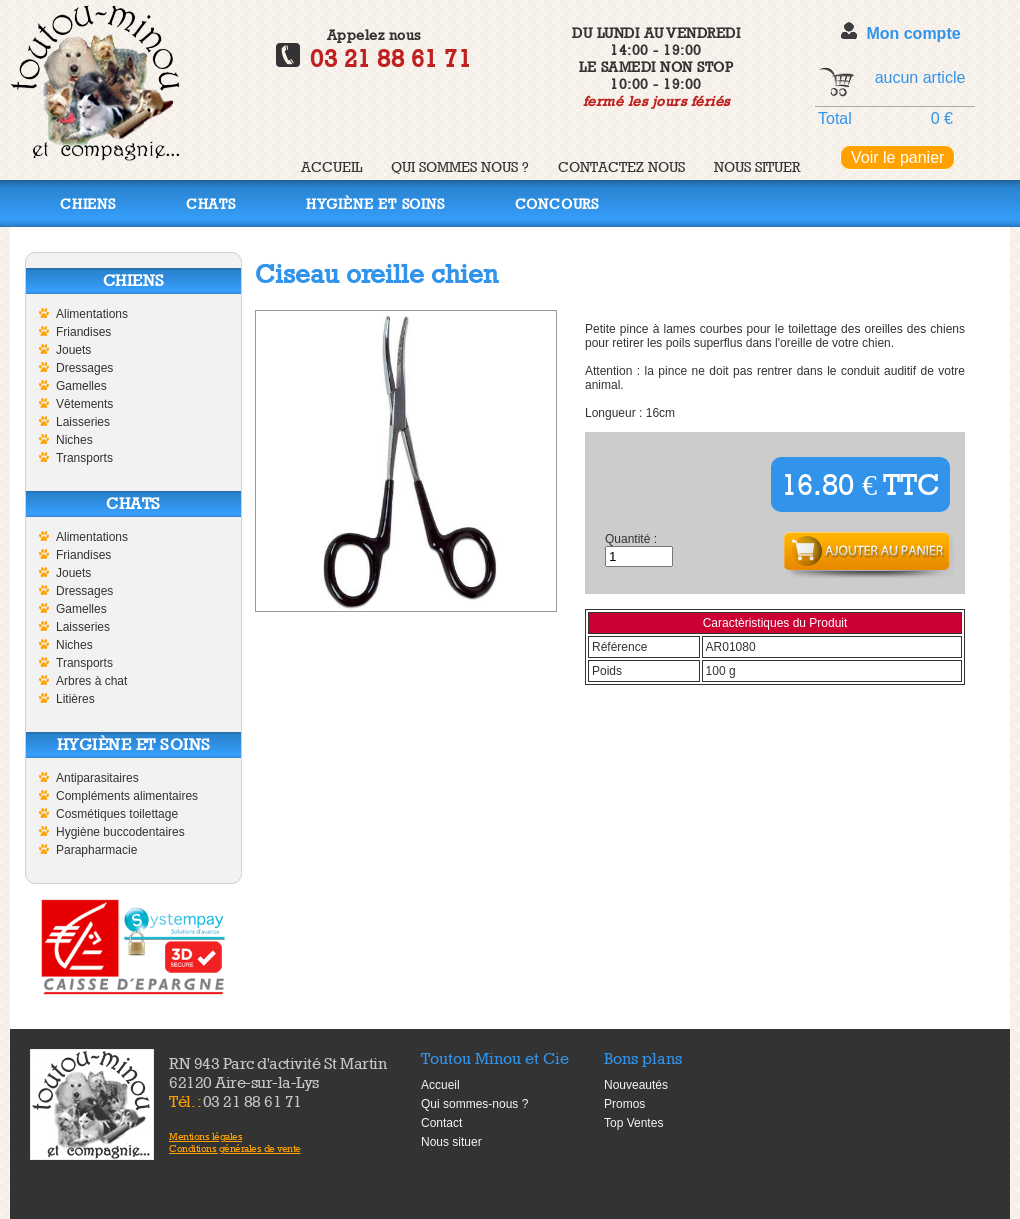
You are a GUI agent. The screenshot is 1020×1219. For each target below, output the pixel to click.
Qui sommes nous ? (460, 166)
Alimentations (92, 314)
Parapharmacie (96, 850)
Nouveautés (636, 1085)
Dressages (84, 368)
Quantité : (631, 539)
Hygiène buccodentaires (120, 832)
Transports (84, 458)
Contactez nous (621, 166)
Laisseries (83, 422)
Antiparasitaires (97, 778)
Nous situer (757, 166)
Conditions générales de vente (235, 1148)
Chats (211, 203)
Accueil (331, 166)
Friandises (83, 332)
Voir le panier (897, 157)
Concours (557, 203)
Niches (74, 440)
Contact (441, 1123)
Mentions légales (205, 1136)
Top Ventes (633, 1123)
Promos (624, 1104)
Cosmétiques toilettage (117, 814)
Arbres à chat (91, 681)
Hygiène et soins (375, 203)
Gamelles (81, 386)
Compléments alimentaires (127, 796)
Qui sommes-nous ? (474, 1104)
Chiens (88, 203)
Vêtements (84, 404)
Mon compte (913, 33)
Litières (75, 699)
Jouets (73, 350)
